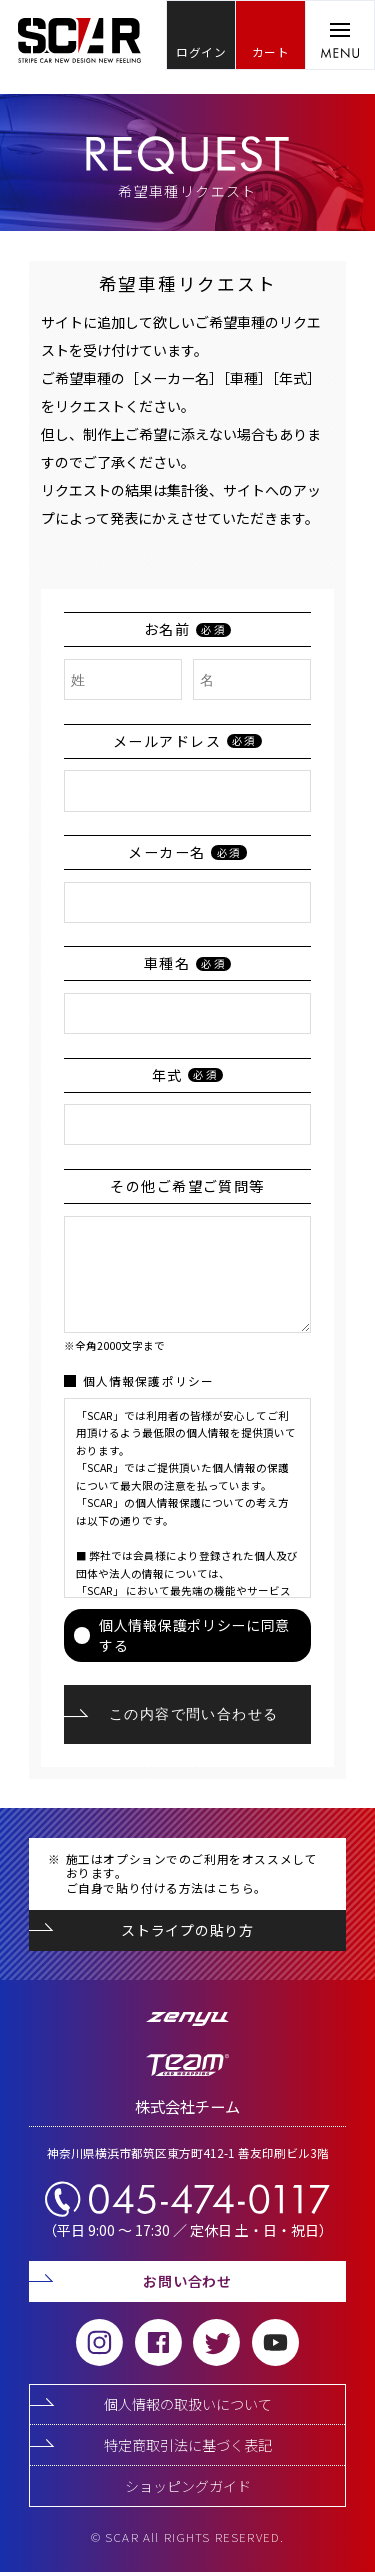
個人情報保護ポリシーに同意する (182, 1635)
